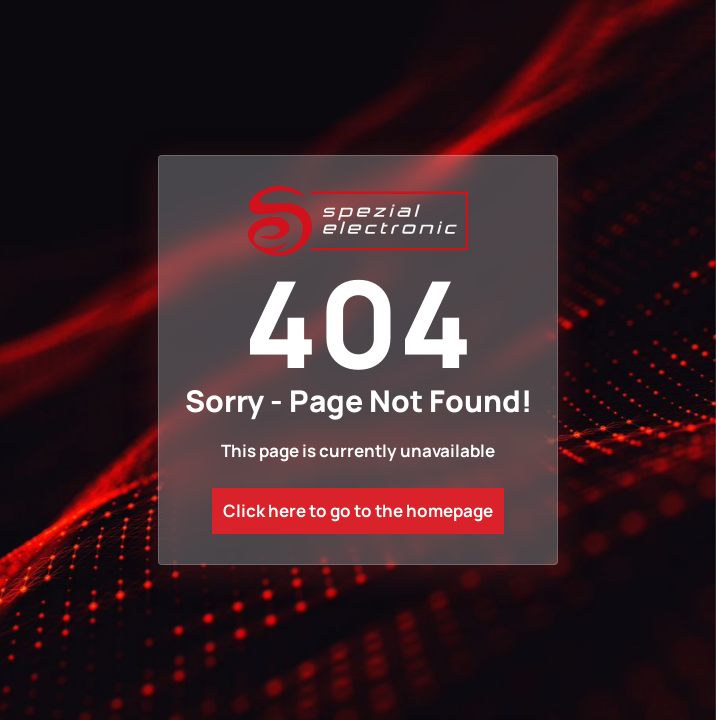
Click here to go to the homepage (358, 510)
